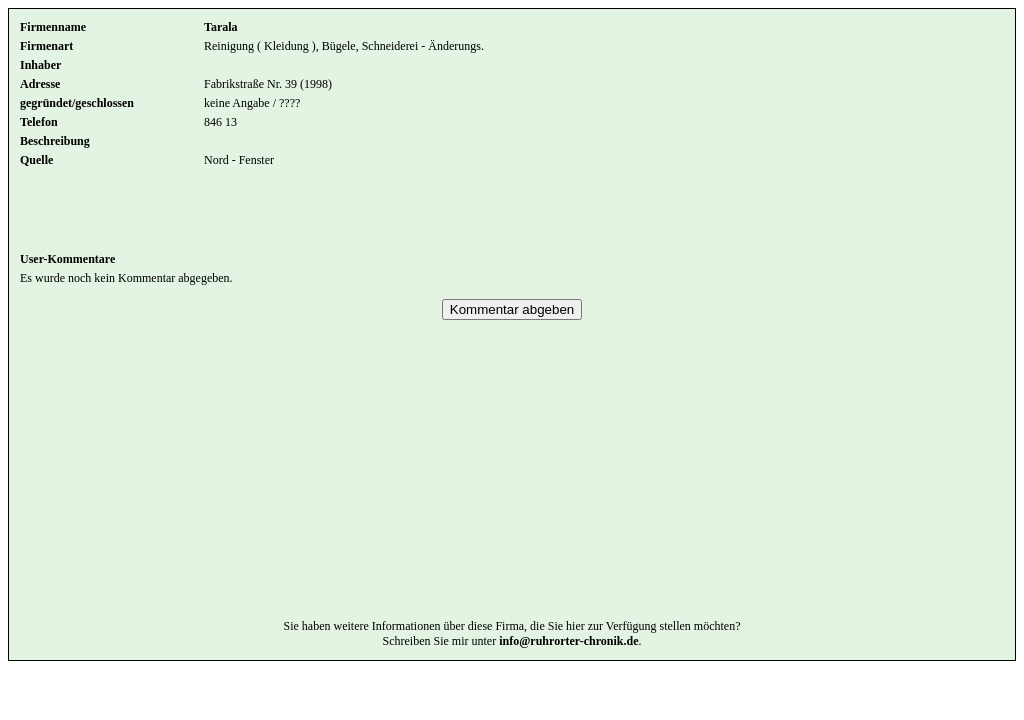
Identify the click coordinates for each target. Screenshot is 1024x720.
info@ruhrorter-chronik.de (568, 671)
